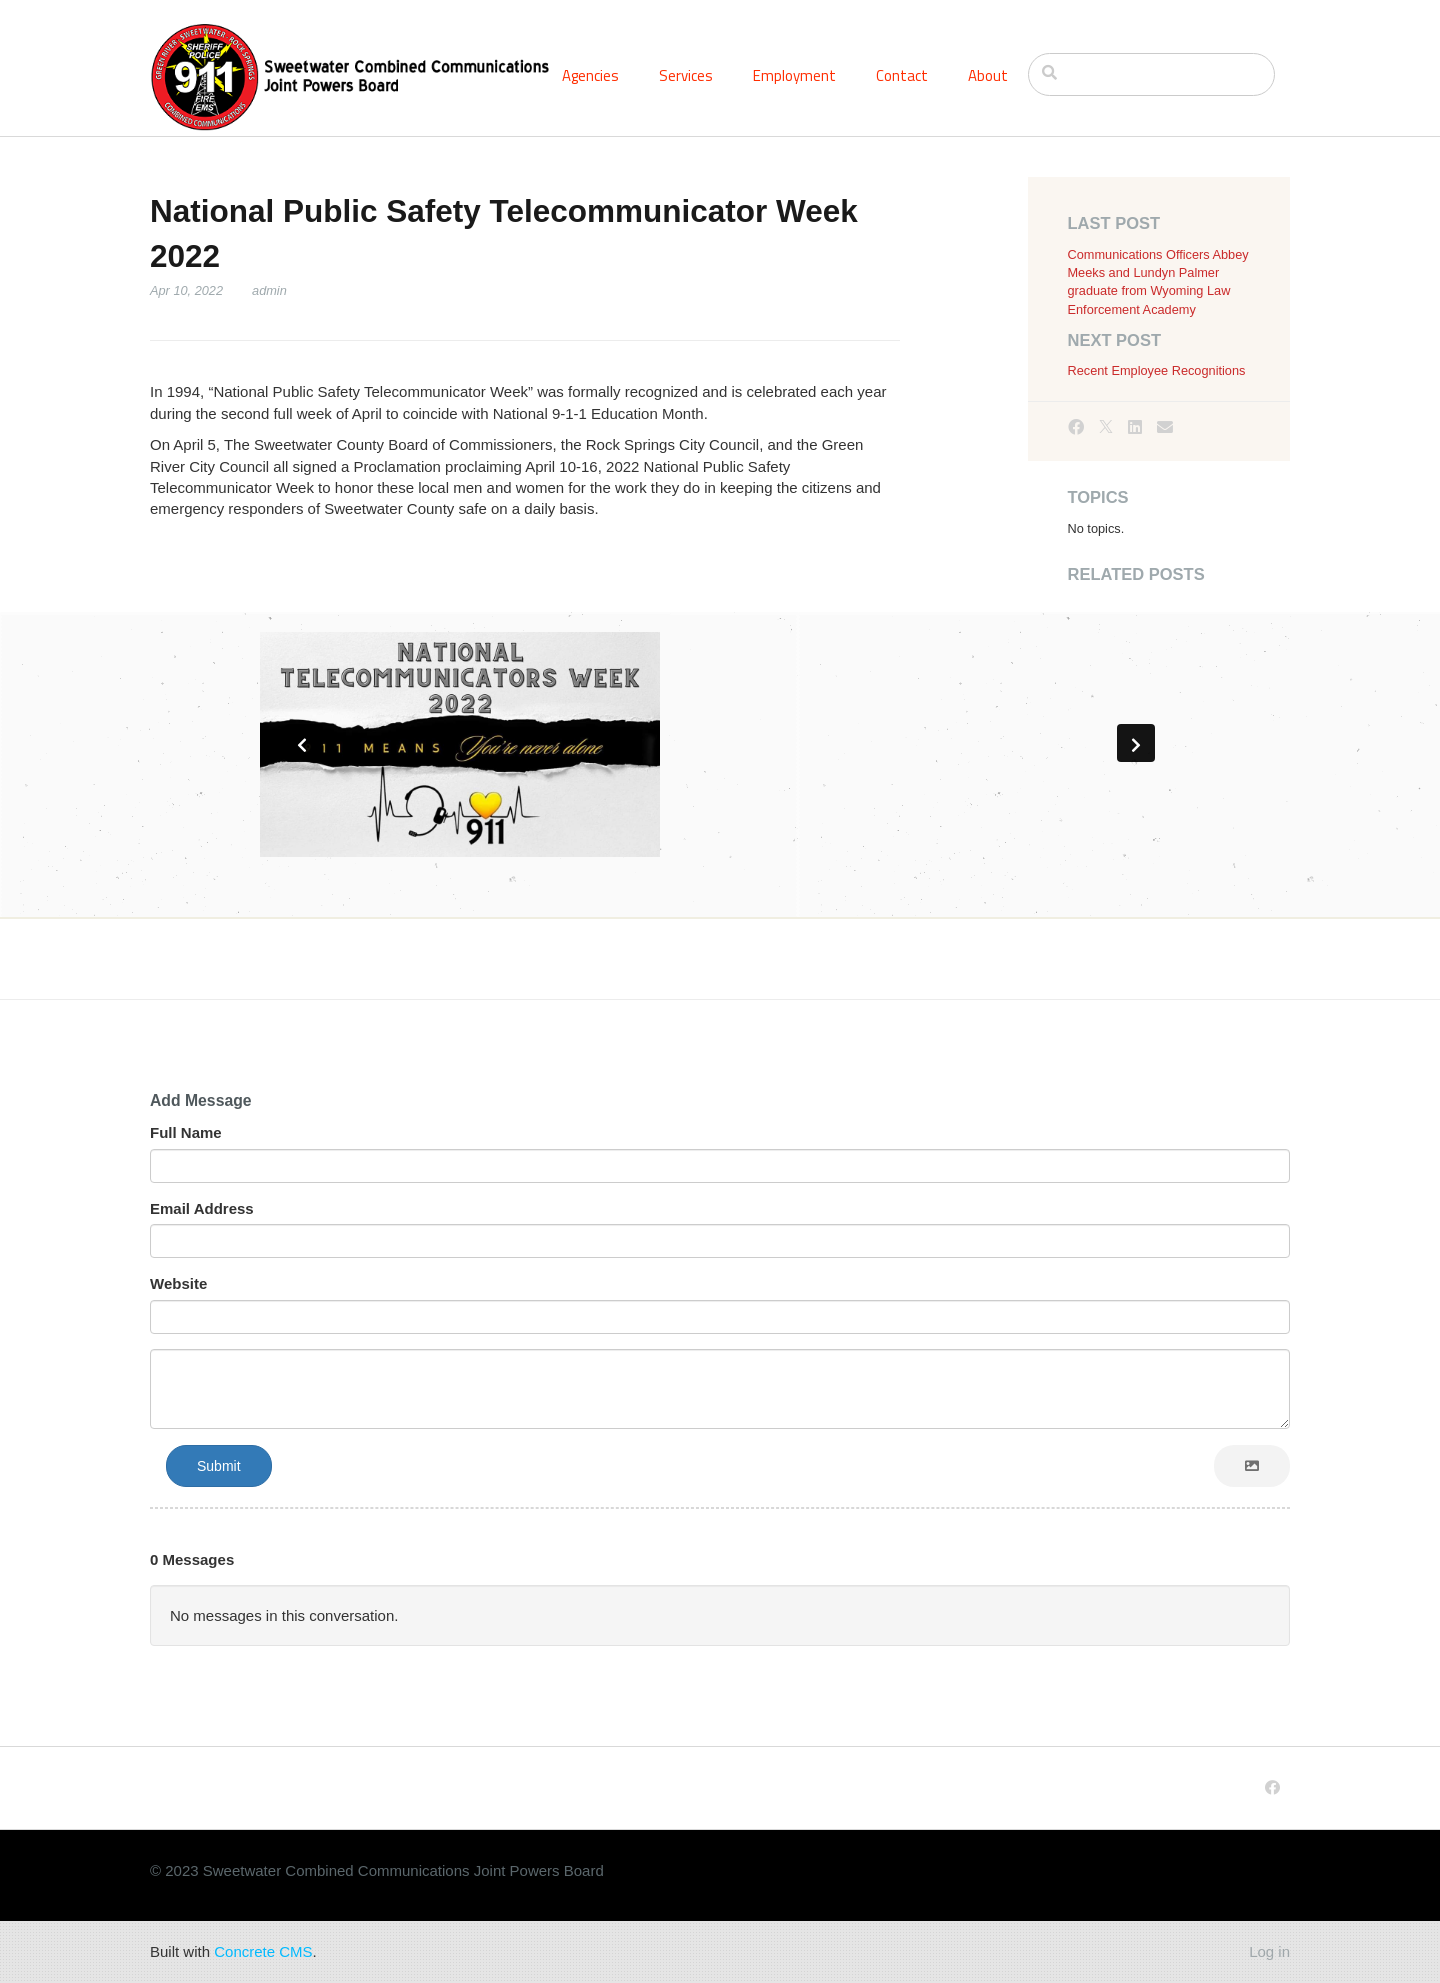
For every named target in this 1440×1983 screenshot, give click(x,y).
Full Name (186, 1132)
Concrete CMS (263, 1951)
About (988, 75)
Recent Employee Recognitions (1157, 370)
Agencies (590, 75)
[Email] (1165, 427)
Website (178, 1283)
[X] (1106, 427)
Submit (219, 1466)
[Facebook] (1076, 427)
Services (686, 75)
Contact (902, 75)
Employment (794, 75)
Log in (1269, 1951)
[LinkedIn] (1135, 427)
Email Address (202, 1208)
